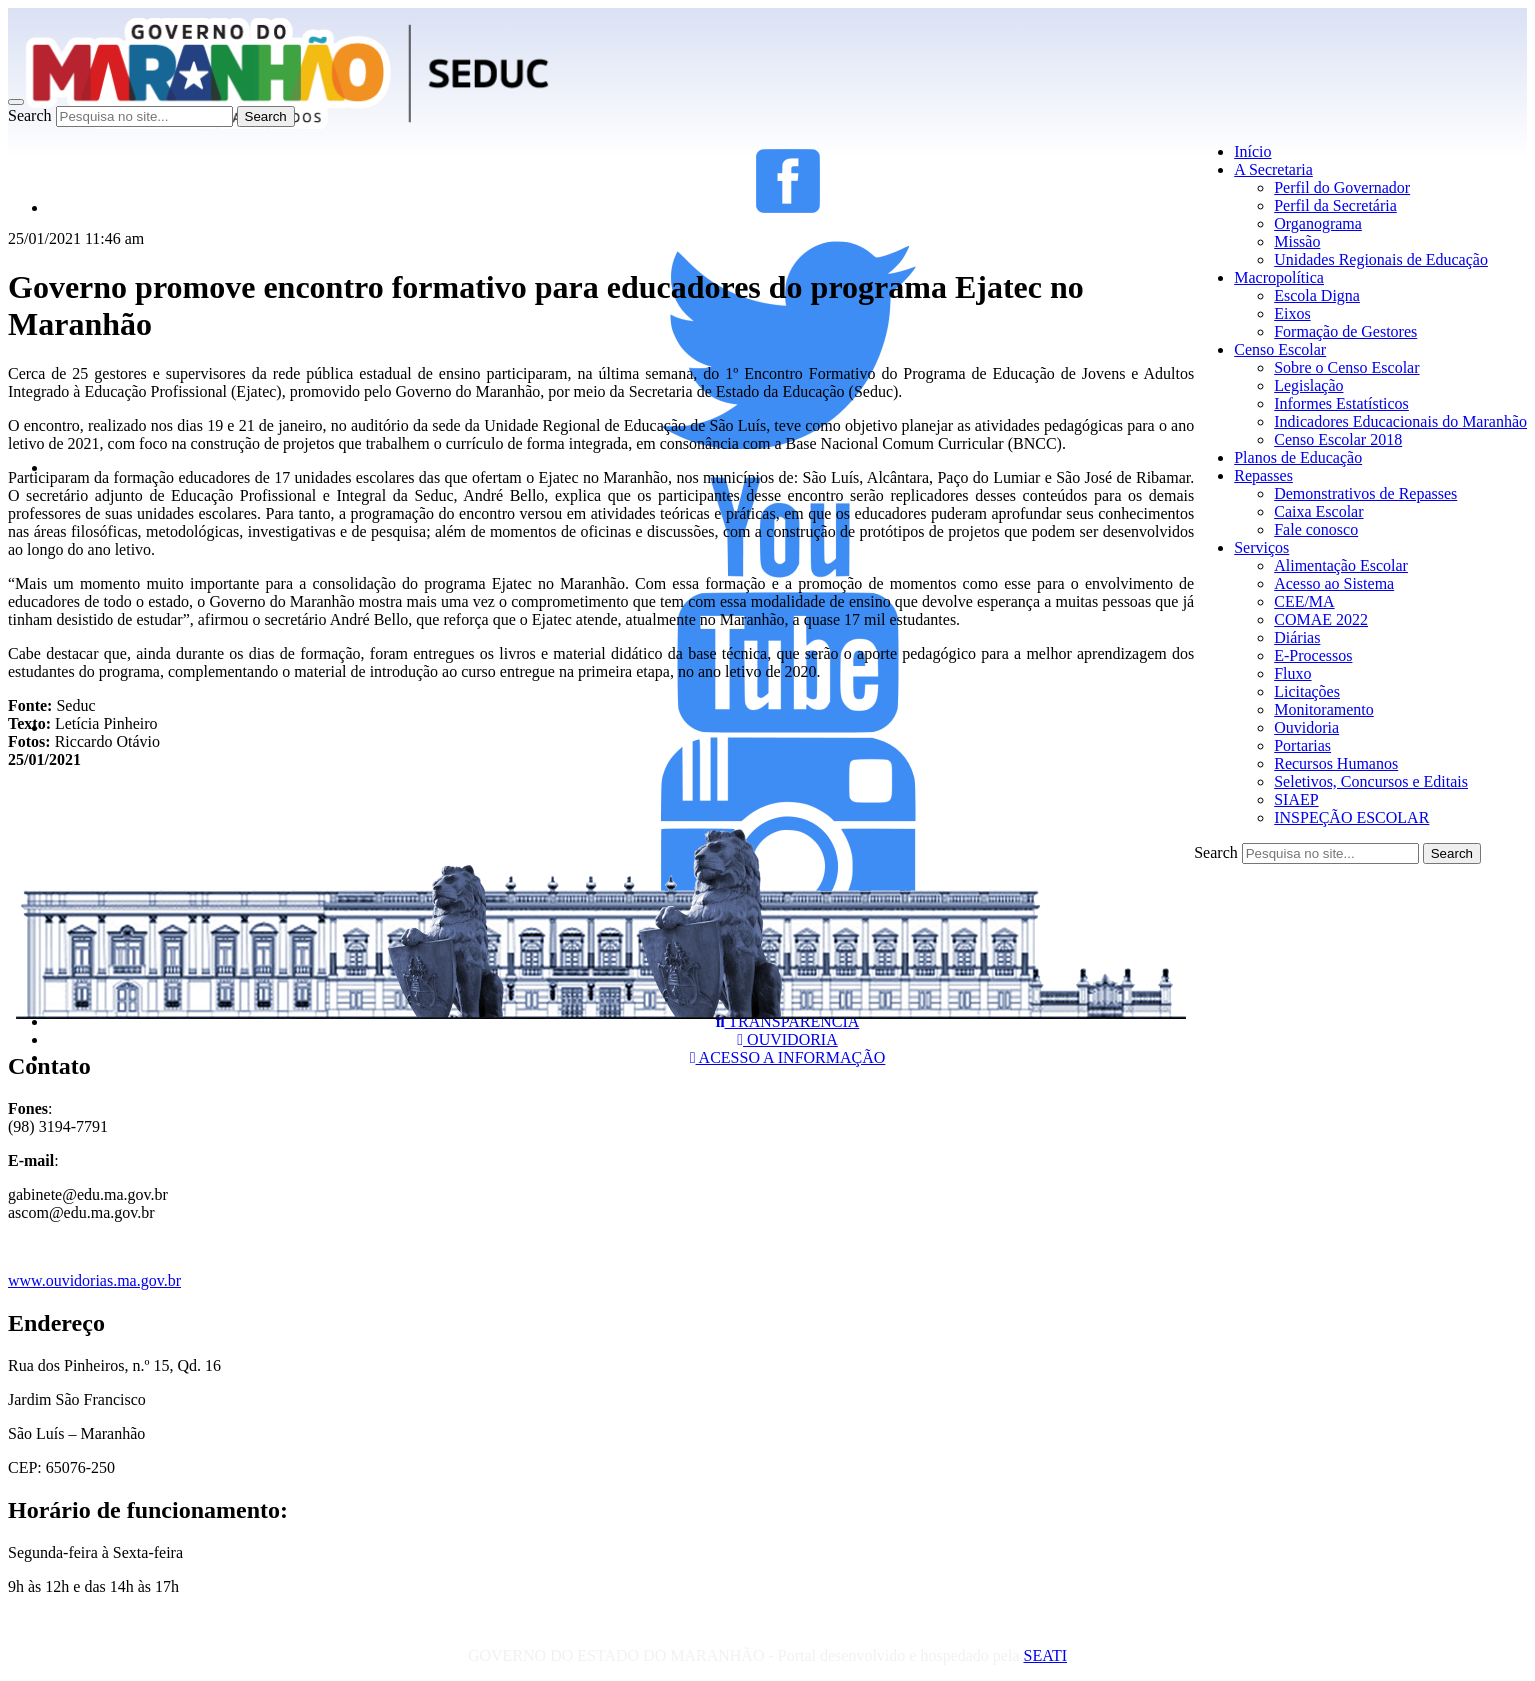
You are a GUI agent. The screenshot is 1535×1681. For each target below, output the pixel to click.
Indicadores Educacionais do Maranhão (1400, 421)
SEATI (1045, 1655)
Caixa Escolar (1318, 511)
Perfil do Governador (1342, 187)
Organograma (1318, 223)
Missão (1297, 241)
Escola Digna (1317, 295)
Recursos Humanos (1336, 763)
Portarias (1302, 745)
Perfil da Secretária (1335, 205)
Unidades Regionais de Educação (1381, 259)
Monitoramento (1324, 709)
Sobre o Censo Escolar (1346, 367)
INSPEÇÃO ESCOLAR (1351, 817)
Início (1252, 151)
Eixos (1292, 313)
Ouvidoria (1306, 727)
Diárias (1297, 637)
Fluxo (1292, 673)
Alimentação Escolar (1341, 565)
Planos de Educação (1298, 457)
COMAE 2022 (1321, 619)
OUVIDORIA (787, 1039)
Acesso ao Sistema (1334, 583)
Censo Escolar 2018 (1338, 439)
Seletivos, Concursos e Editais (1371, 781)
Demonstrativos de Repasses (1365, 493)
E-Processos (1313, 655)
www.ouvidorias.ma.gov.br (94, 1280)
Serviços (1261, 547)
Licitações (1307, 691)
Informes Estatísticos (1341, 403)
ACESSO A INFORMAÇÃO (788, 1057)
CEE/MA (1304, 601)
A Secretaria (1273, 169)
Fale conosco (1316, 529)
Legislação (1308, 385)
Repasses (1263, 475)
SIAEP (1296, 799)
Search (30, 115)
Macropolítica (1279, 277)
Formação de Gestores (1345, 331)
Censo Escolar (1280, 349)
